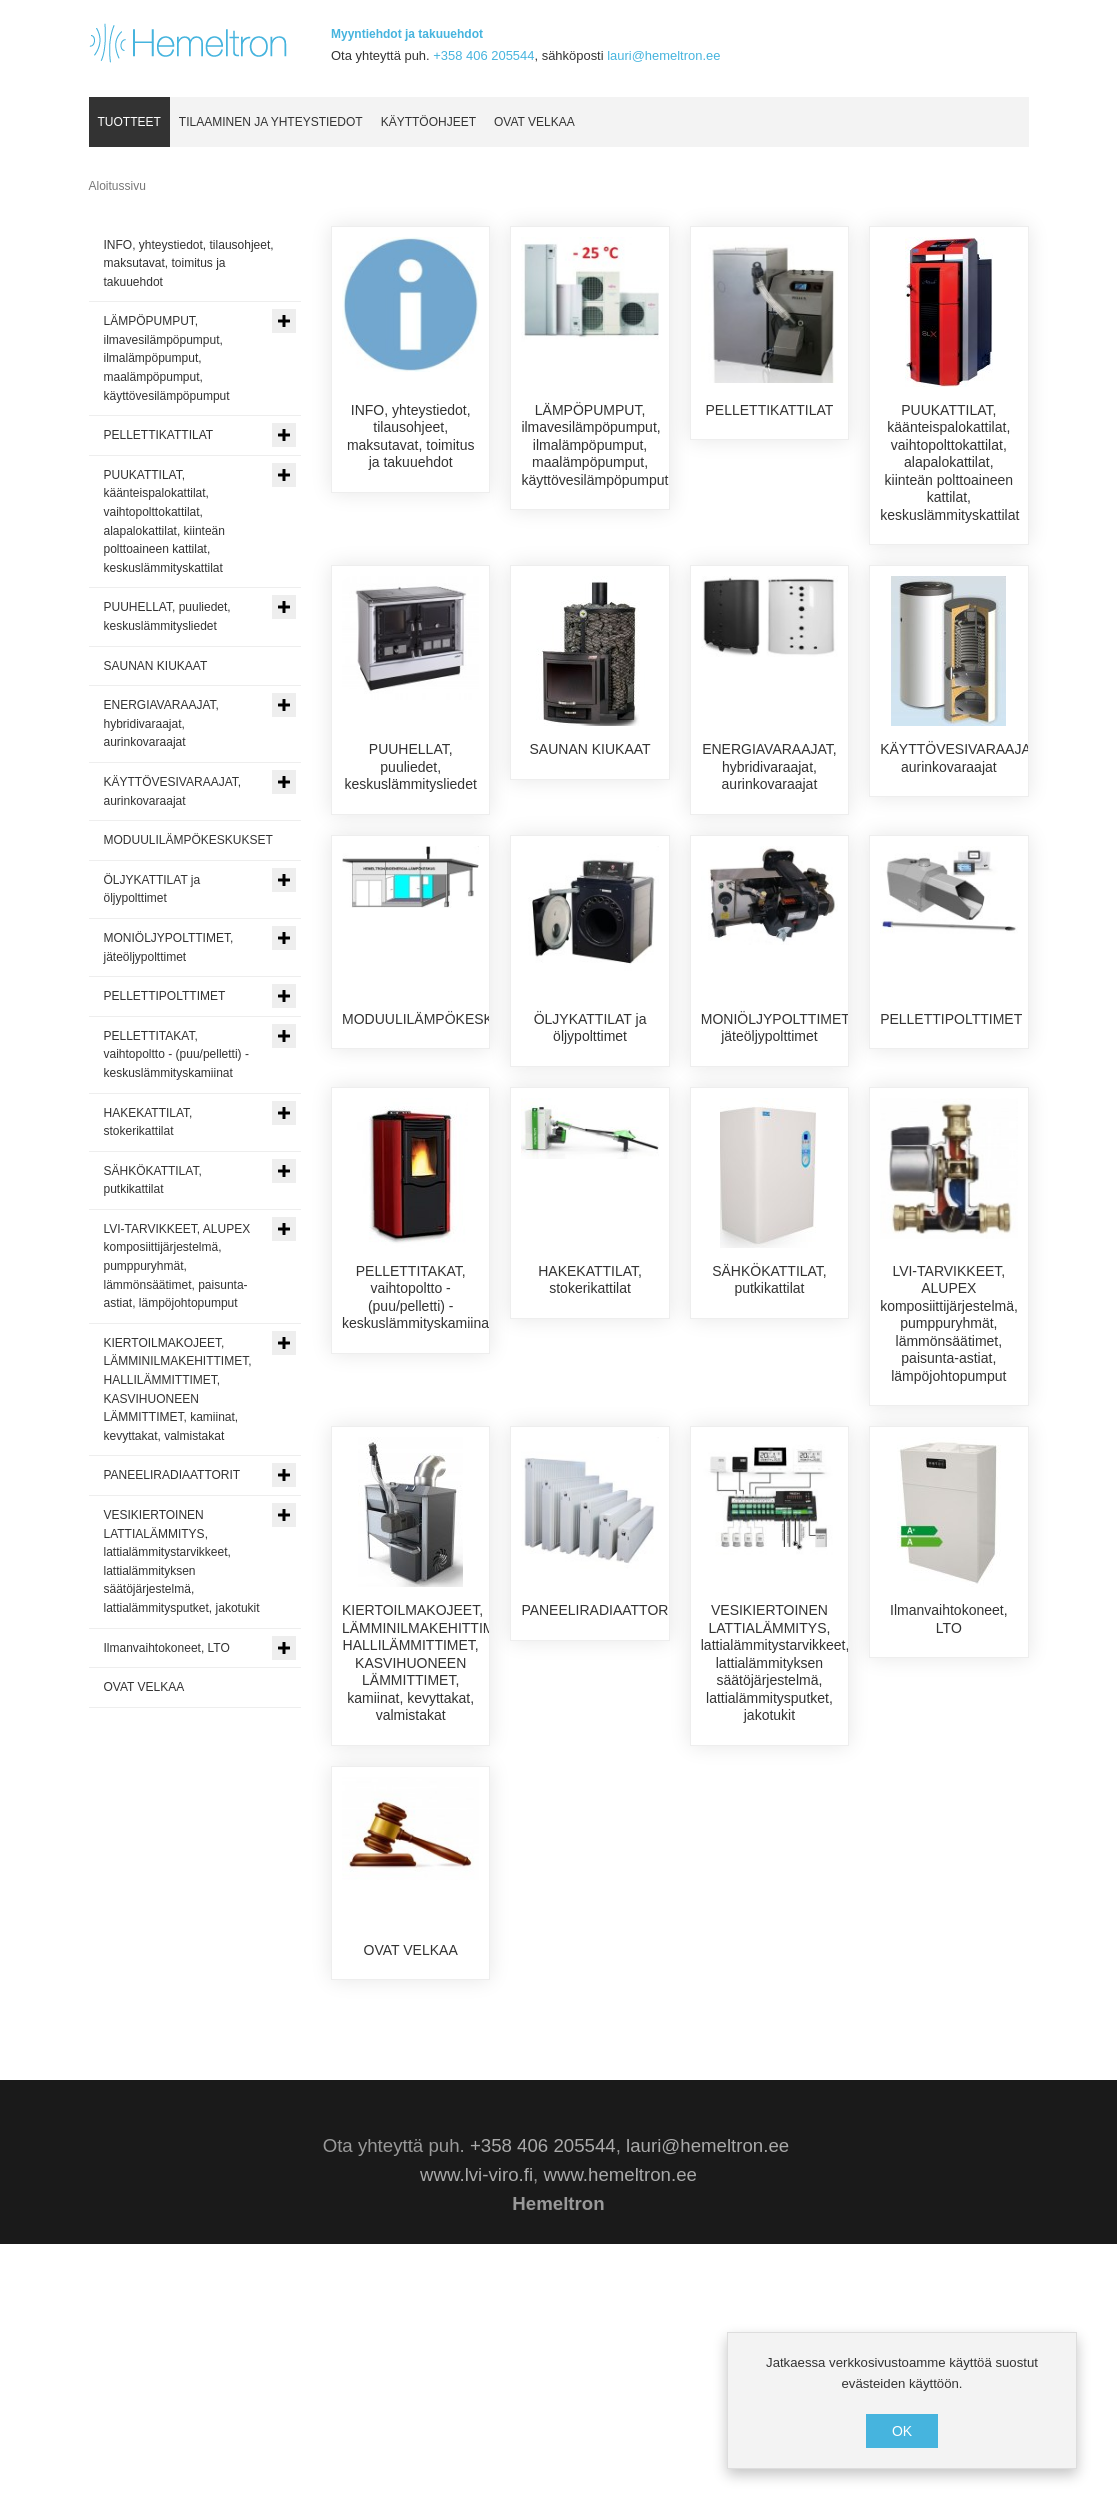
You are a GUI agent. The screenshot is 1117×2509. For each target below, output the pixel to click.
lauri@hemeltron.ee (663, 55)
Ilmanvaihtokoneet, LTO (949, 1779)
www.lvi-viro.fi (476, 2439)
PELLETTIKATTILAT (770, 410)
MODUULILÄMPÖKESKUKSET (441, 1090)
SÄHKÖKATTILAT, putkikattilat (769, 1439)
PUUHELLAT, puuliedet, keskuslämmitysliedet (411, 767)
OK (902, 2431)
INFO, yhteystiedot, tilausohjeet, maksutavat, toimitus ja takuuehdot (411, 436)
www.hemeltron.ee (619, 2439)
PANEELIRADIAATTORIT (600, 1770)
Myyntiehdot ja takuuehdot (407, 34)
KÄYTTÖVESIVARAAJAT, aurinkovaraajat (960, 759)
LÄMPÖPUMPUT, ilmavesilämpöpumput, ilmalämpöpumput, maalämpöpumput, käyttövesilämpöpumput (594, 445)
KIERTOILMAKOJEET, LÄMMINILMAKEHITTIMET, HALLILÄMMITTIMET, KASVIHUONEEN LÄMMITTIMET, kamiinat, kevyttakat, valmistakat (428, 1822)
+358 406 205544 (483, 55)
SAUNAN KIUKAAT (590, 750)
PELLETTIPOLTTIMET (951, 1090)
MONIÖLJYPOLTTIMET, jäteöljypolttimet (776, 1099)
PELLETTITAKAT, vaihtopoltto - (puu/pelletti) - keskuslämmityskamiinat (417, 1456)
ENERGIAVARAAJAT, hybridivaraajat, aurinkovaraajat (769, 767)
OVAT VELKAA (411, 2110)
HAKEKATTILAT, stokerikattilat (590, 1439)
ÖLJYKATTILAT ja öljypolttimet (590, 1099)
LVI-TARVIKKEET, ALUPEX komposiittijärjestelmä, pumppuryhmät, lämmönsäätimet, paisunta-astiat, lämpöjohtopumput (949, 1482)
